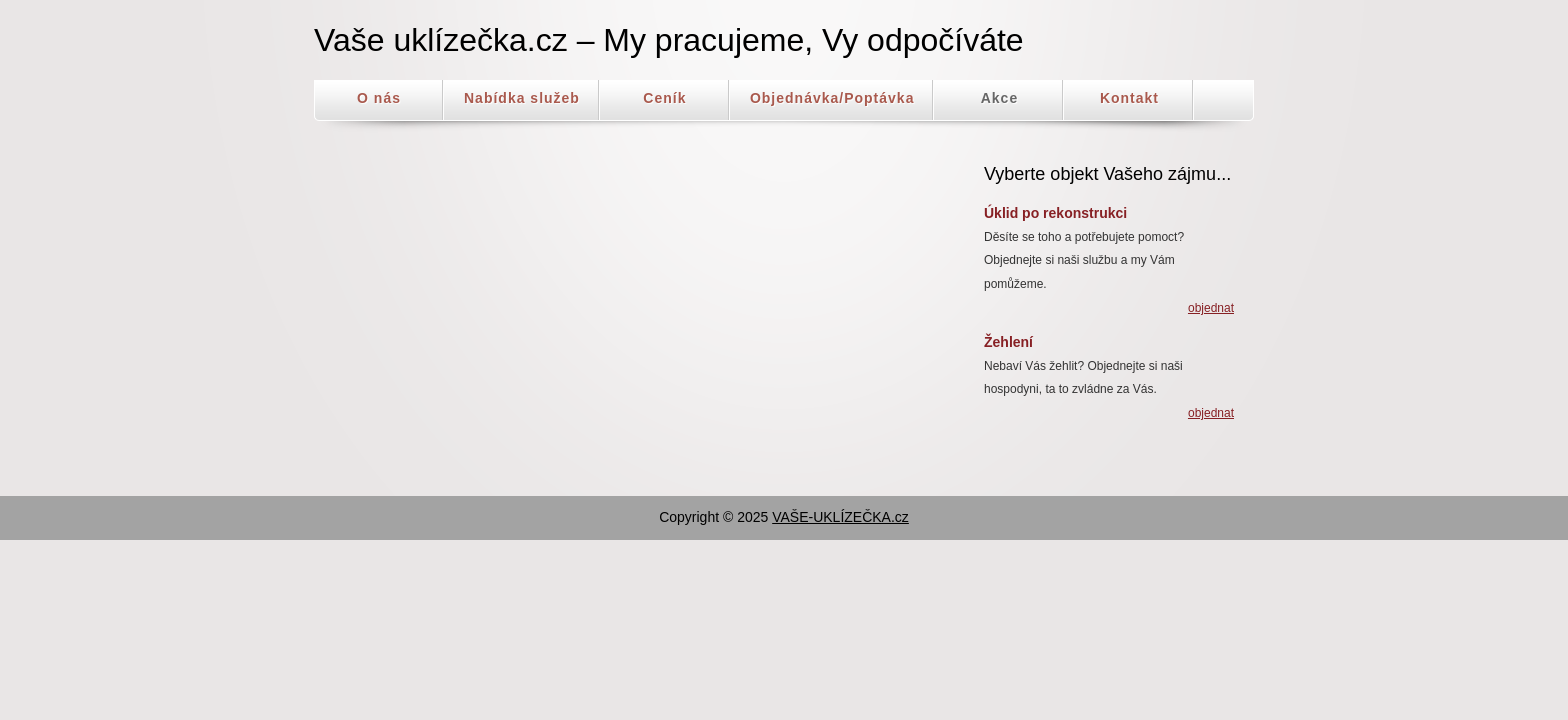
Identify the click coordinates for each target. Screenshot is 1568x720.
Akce (999, 98)
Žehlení (1008, 342)
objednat (1211, 308)
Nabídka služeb (522, 98)
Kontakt (1129, 98)
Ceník (664, 98)
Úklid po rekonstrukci (1055, 213)
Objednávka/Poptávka (832, 98)
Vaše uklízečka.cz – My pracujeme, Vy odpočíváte (669, 40)
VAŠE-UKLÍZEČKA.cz (840, 517)
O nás (379, 98)
